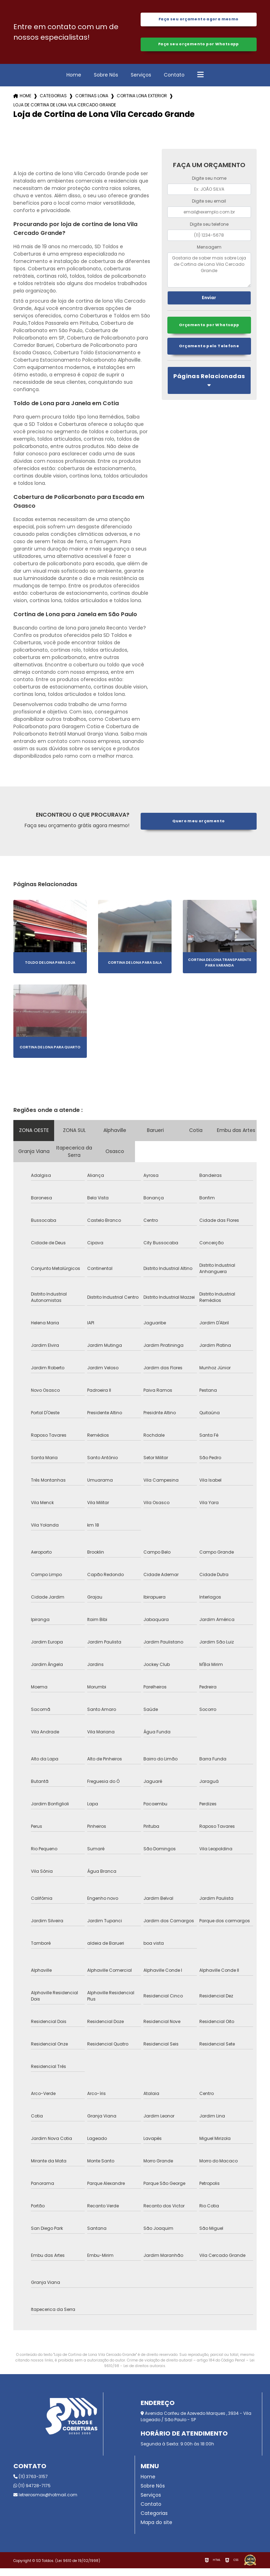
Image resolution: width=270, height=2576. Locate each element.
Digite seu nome (209, 186)
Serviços (141, 82)
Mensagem (209, 255)
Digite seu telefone (209, 232)
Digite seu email (209, 209)
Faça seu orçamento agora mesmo (198, 21)
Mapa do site (156, 2530)
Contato (174, 82)
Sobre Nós (106, 82)
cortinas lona (91, 104)
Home (73, 82)
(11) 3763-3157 (30, 2484)
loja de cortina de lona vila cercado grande (64, 113)
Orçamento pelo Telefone (209, 357)
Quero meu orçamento (198, 829)
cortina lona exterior (142, 104)
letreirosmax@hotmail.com (45, 2502)
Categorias (53, 104)
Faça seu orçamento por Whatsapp (198, 50)
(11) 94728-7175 (32, 2493)
